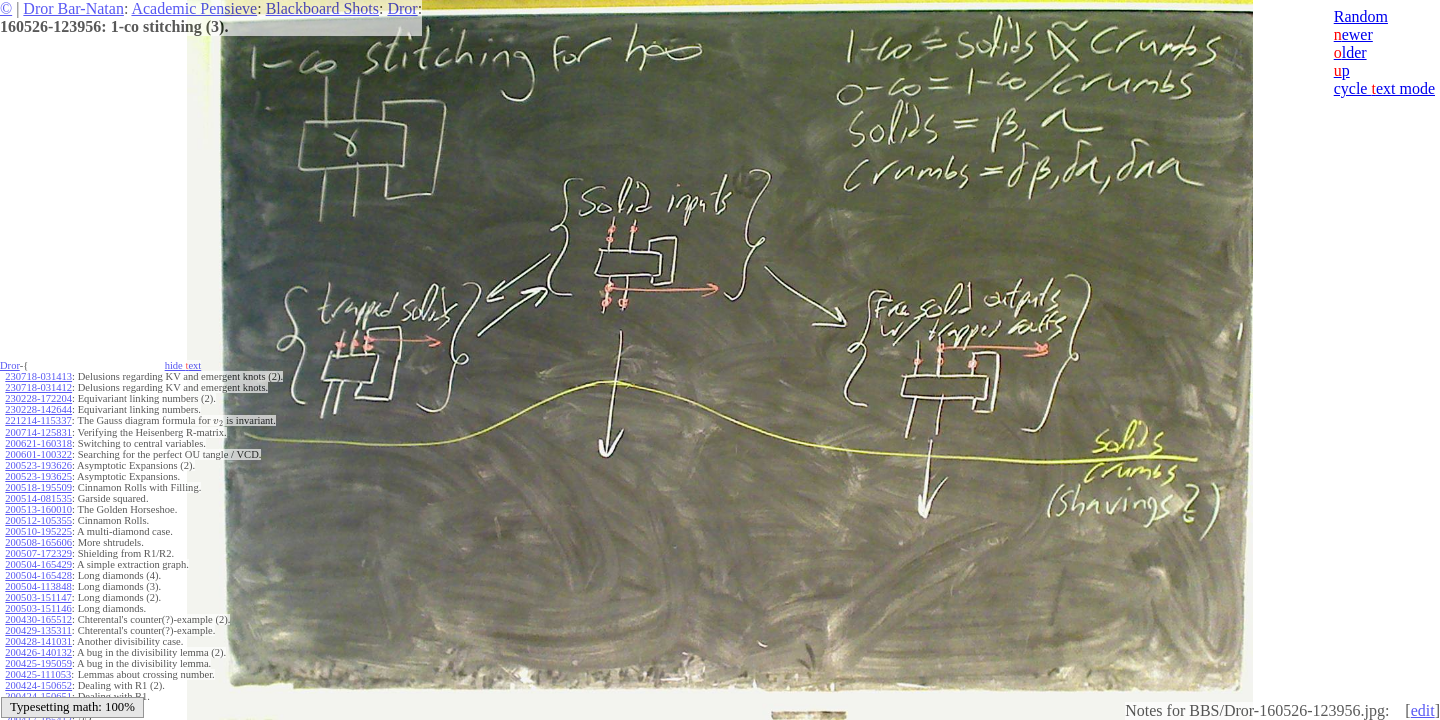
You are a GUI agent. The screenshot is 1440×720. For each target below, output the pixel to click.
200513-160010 (38, 509)
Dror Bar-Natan (73, 8)
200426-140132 (38, 652)
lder (1350, 52)
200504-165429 (38, 564)
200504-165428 (38, 575)
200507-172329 (38, 553)
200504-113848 (38, 586)
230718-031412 (38, 387)
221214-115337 (38, 420)
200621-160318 (38, 443)
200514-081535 (38, 498)
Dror (402, 8)
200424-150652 (38, 685)
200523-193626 (38, 465)
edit (1423, 710)
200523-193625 (38, 476)
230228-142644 (38, 409)
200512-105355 (38, 520)
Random (1361, 16)
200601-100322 (38, 454)
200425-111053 (38, 674)
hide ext (183, 365)
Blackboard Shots (322, 8)
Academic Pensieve (194, 8)
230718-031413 (38, 376)
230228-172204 (38, 398)
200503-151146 (38, 608)
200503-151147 (38, 597)
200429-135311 (38, 630)
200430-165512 (38, 619)
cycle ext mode (1384, 88)
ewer (1353, 34)
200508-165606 (38, 542)
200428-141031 (38, 641)
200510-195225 (38, 531)
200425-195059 (38, 663)
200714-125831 (38, 432)
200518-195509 (38, 487)
